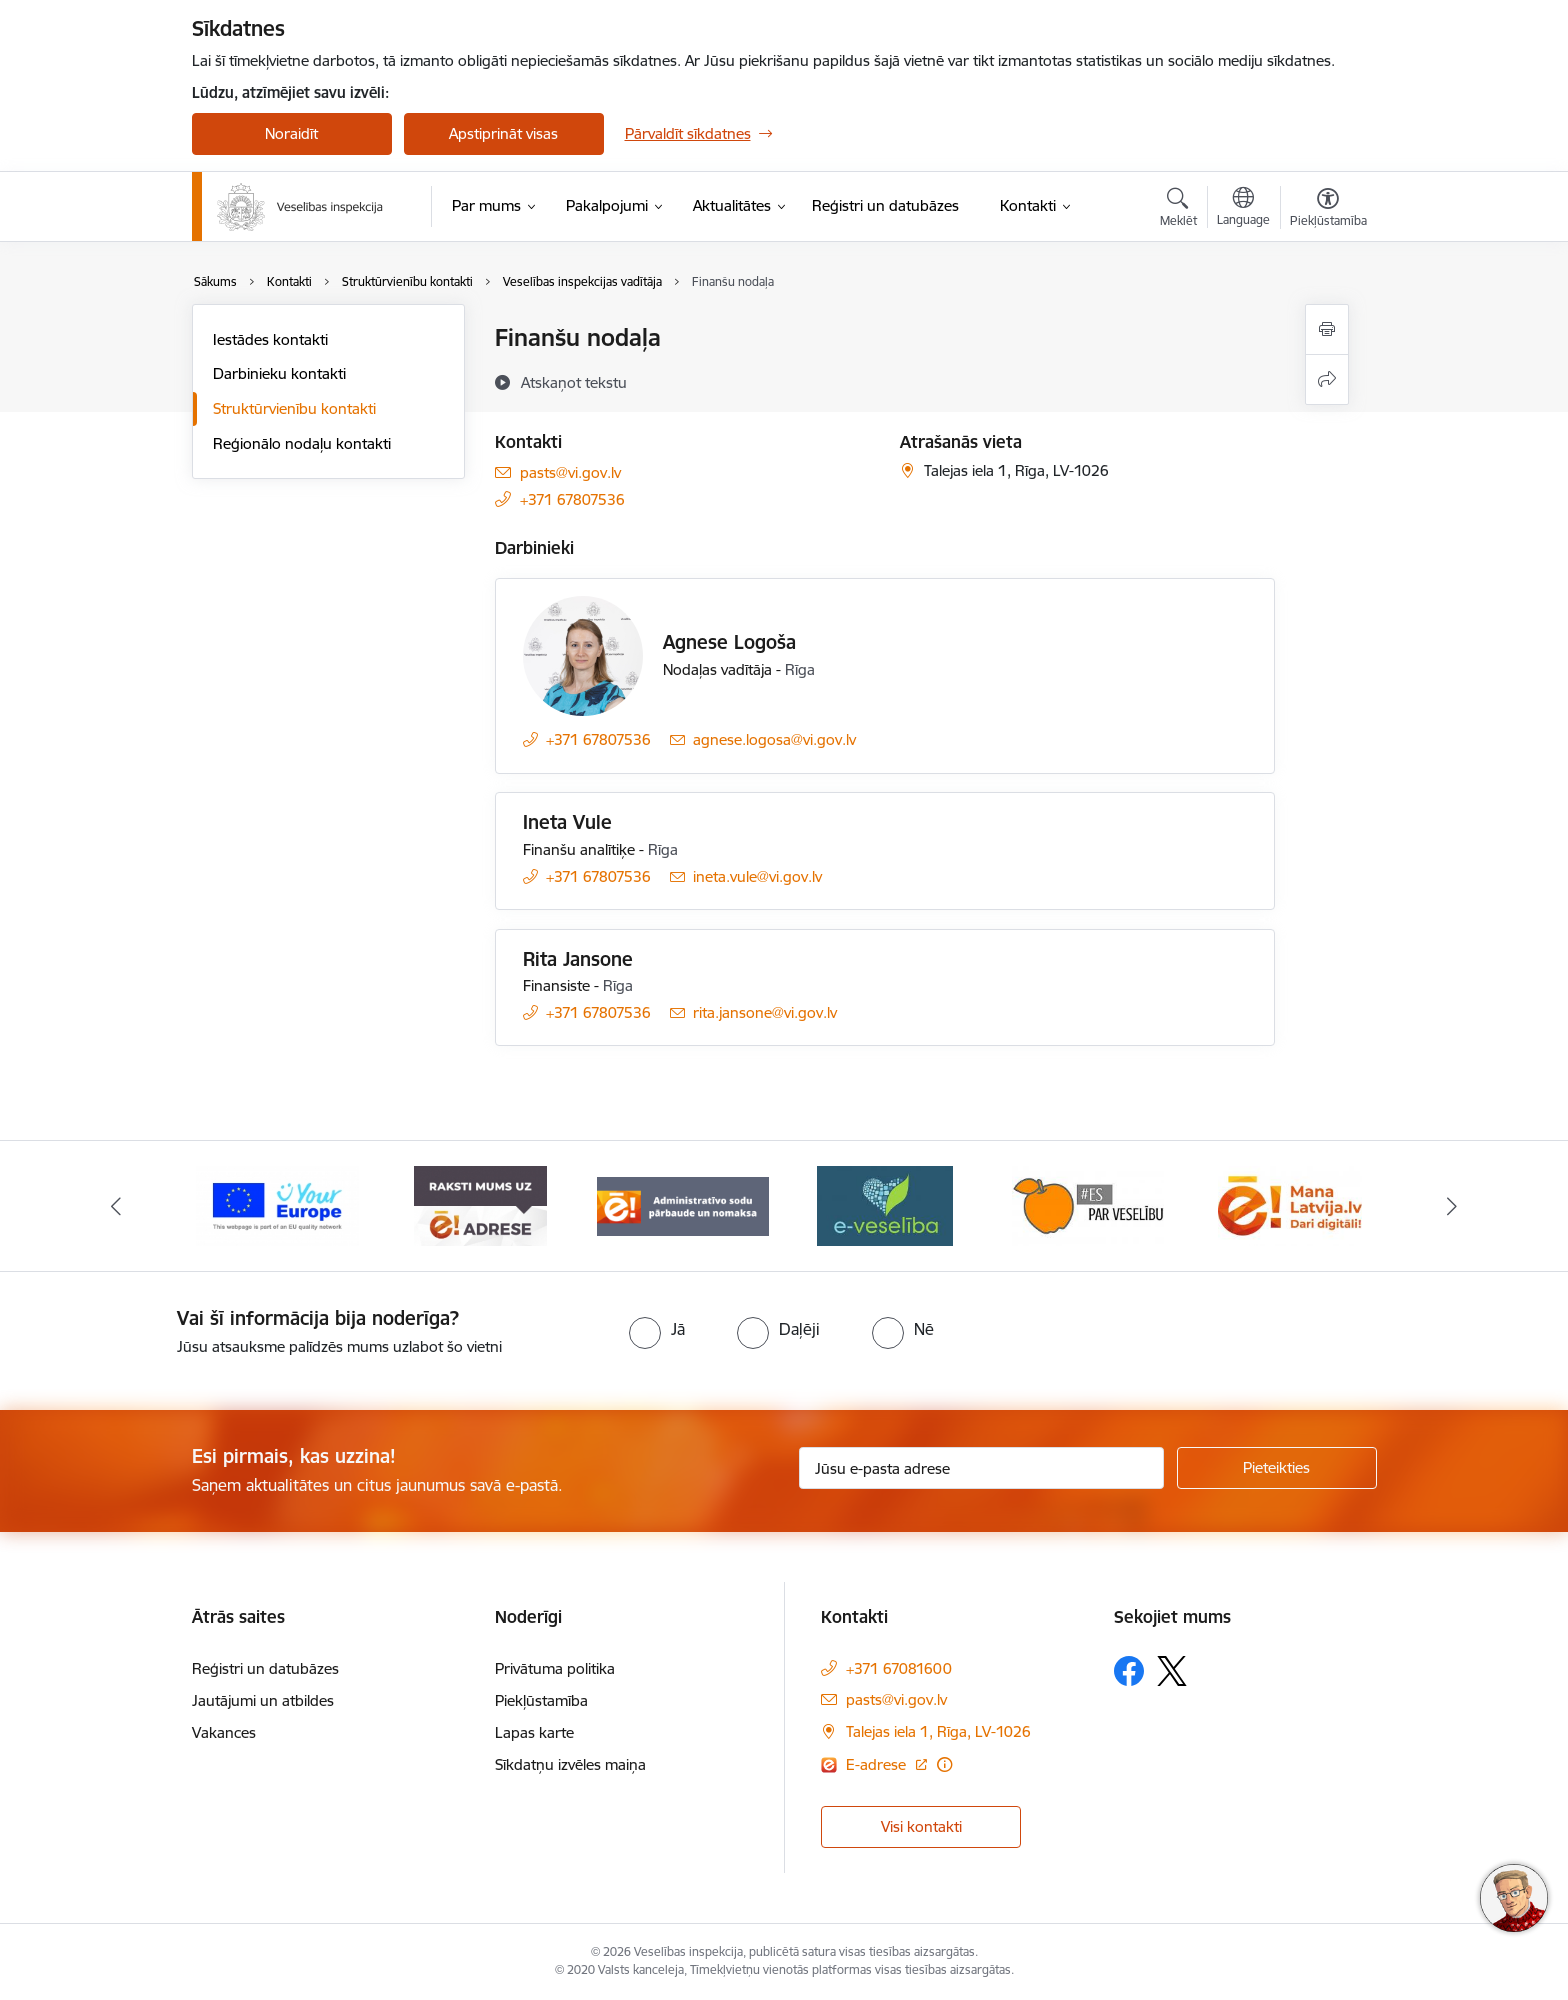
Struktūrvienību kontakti (294, 408)
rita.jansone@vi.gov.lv (765, 1012)
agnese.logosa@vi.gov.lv (774, 739)
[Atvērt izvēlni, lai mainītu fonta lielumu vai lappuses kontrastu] (1328, 210)
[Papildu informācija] (944, 1764)
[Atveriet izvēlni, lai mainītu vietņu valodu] (1243, 209)
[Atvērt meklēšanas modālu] (1178, 210)
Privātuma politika (555, 1668)
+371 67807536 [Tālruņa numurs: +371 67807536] (572, 499)
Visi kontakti (921, 1826)
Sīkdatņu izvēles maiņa (570, 1764)
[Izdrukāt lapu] (1327, 329)
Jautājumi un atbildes (263, 1700)
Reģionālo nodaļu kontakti (302, 443)
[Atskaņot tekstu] (574, 382)
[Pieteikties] (1277, 1468)
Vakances (224, 1732)
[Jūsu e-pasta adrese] (981, 1468)
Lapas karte (534, 1732)
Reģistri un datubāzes (265, 1668)
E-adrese (878, 1764)
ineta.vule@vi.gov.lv (757, 876)
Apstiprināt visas (503, 133)
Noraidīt (291, 133)
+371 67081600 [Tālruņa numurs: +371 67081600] (899, 1668)
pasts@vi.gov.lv (570, 472)
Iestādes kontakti (270, 339)
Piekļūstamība (541, 1700)
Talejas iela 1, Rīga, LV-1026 (938, 1731)
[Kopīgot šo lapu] (1327, 379)
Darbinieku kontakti (279, 373)
